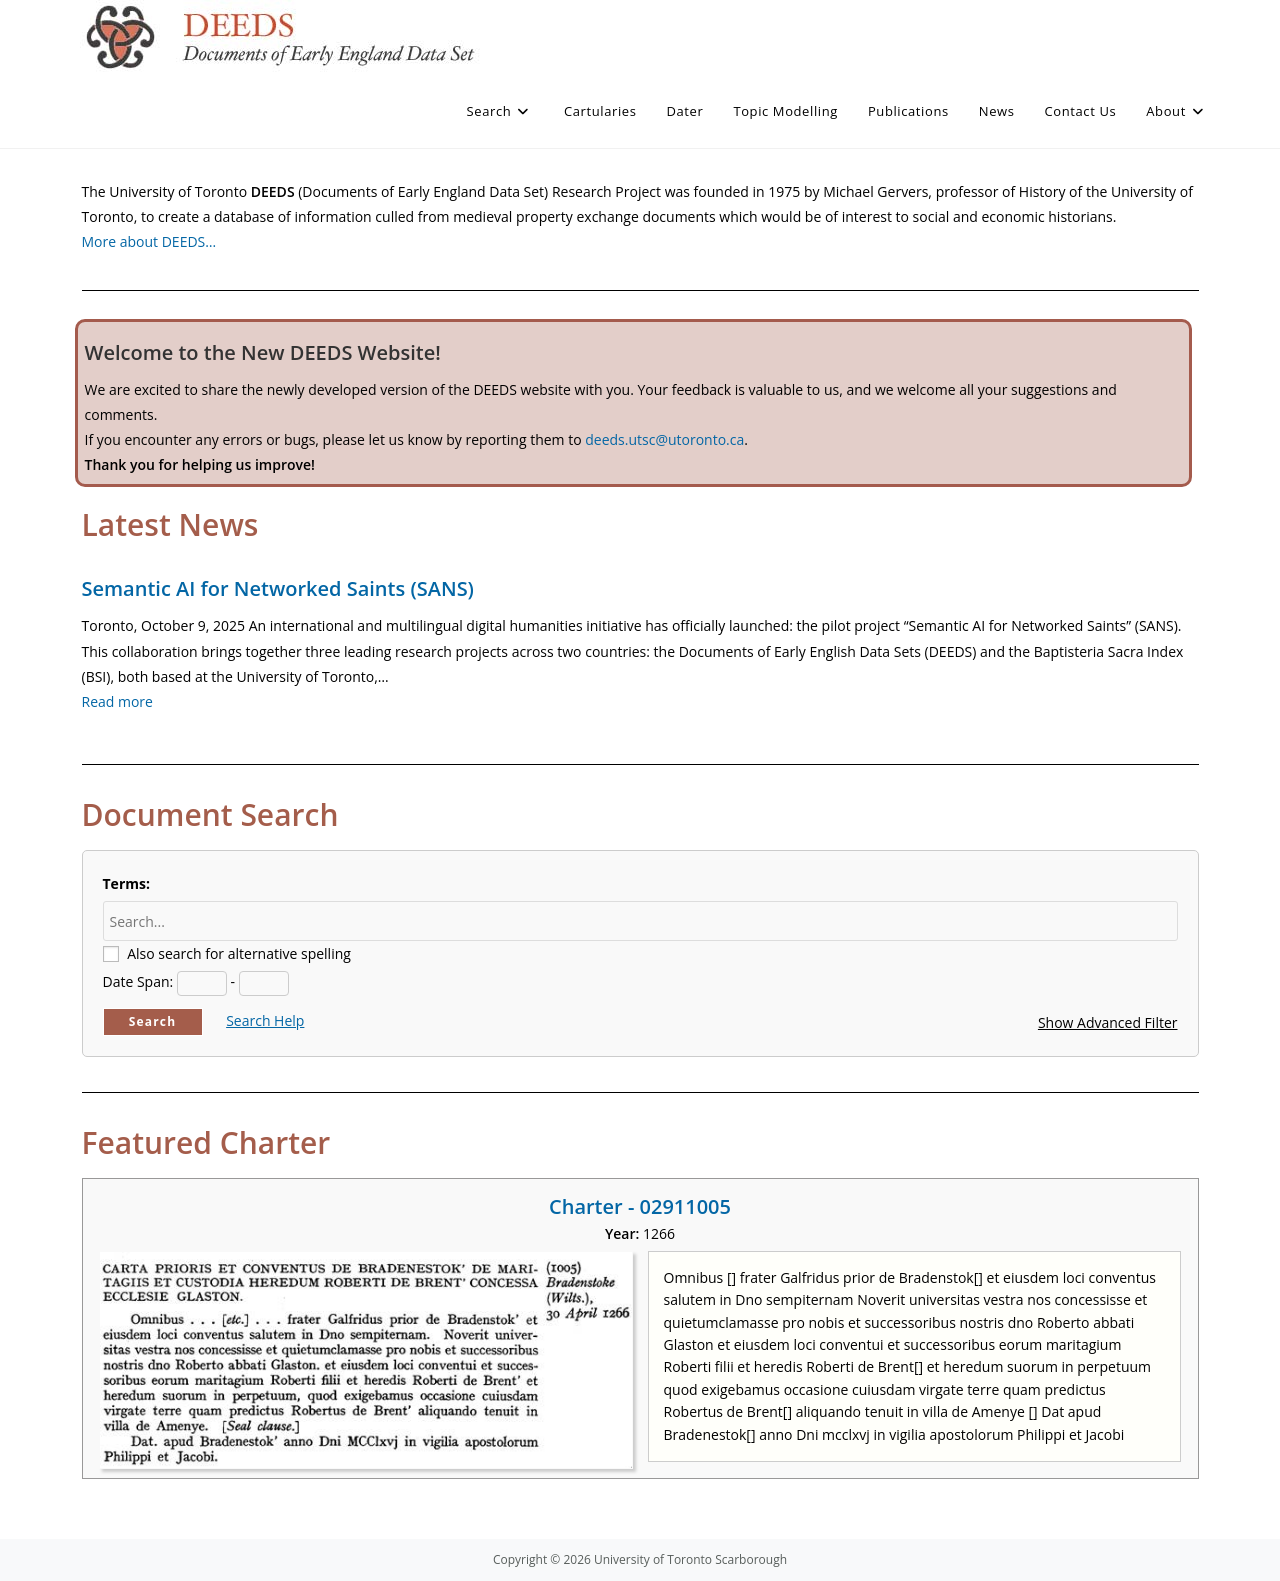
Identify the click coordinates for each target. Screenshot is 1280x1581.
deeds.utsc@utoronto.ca (664, 439)
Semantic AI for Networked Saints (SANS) (278, 588)
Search (153, 1021)
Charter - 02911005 (640, 1206)
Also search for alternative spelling (239, 953)
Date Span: (138, 981)
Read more (117, 701)
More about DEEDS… (149, 241)
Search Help (265, 1020)
